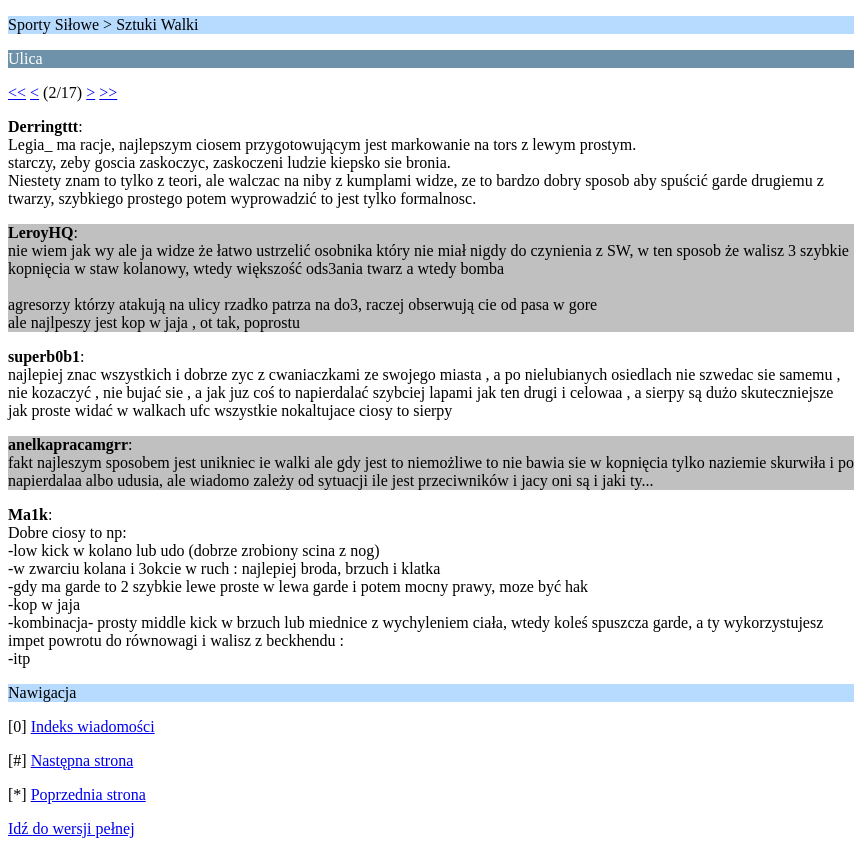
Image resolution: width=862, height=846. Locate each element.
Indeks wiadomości (93, 726)
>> (108, 92)
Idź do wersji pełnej (71, 828)
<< (17, 92)
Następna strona (82, 760)
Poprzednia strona (88, 794)
